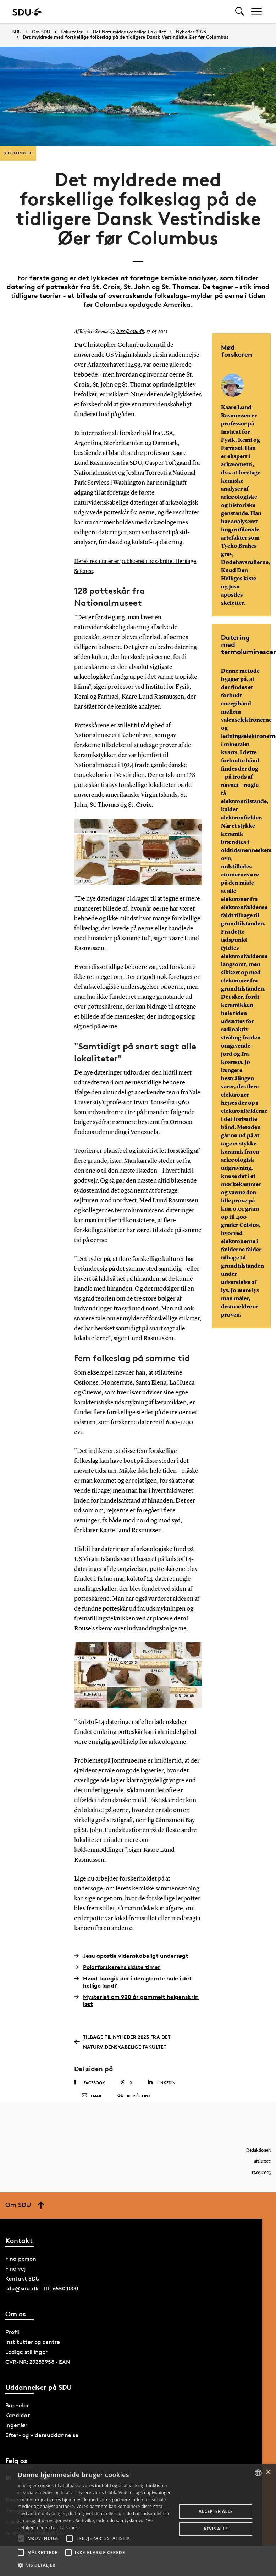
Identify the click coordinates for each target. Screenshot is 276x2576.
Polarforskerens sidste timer (117, 1966)
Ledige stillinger (26, 2365)
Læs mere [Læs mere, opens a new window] (70, 2528)
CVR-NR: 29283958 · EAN (37, 2375)
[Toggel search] (239, 11)
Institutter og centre (32, 2355)
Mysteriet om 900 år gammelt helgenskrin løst (136, 2000)
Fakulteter (72, 31)
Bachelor (17, 2419)
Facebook (89, 2082)
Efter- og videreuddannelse (41, 2449)
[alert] (138, 2520)
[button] (21, 2538)
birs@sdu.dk (128, 331)
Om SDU (41, 31)
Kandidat (17, 2429)
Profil (12, 2346)
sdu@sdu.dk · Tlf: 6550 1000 (41, 2302)
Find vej (15, 2282)
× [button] (268, 2472)
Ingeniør (16, 2439)
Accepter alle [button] (216, 2511)
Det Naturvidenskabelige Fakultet (129, 31)
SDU (17, 31)
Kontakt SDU (22, 2292)
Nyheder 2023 (191, 31)
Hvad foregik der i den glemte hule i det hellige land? (133, 1981)
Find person (20, 2272)
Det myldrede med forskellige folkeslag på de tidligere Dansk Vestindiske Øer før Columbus (125, 37)
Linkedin (162, 2082)
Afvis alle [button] (215, 2529)
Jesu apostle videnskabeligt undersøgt (131, 1955)
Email (91, 2103)
